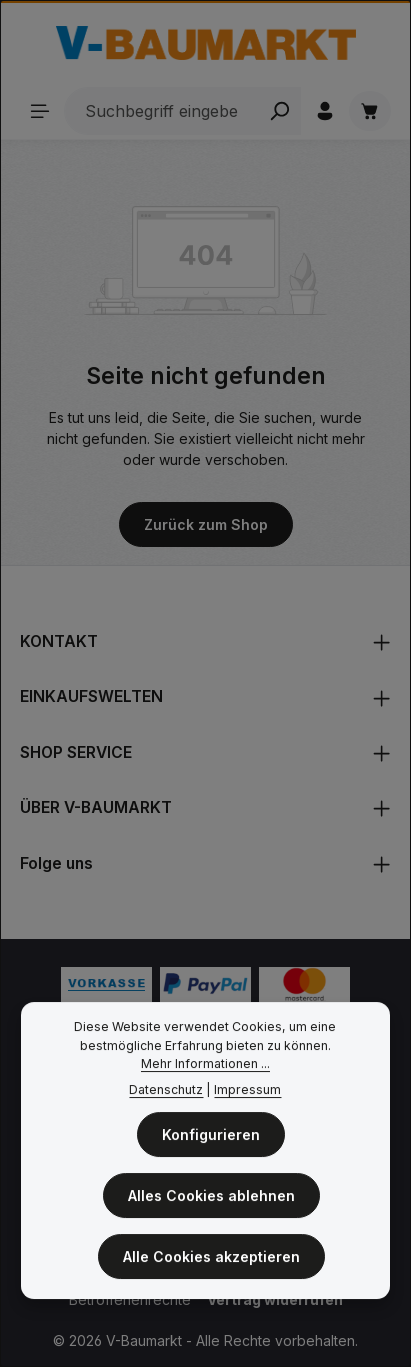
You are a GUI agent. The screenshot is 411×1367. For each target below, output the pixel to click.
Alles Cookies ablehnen (211, 1199)
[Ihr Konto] (325, 111)
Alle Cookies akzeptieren (211, 1260)
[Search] (279, 111)
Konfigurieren (211, 1138)
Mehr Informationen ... (205, 1067)
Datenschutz (166, 1094)
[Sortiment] (40, 111)
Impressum (247, 1094)
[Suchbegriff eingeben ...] (161, 111)
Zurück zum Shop (206, 524)
